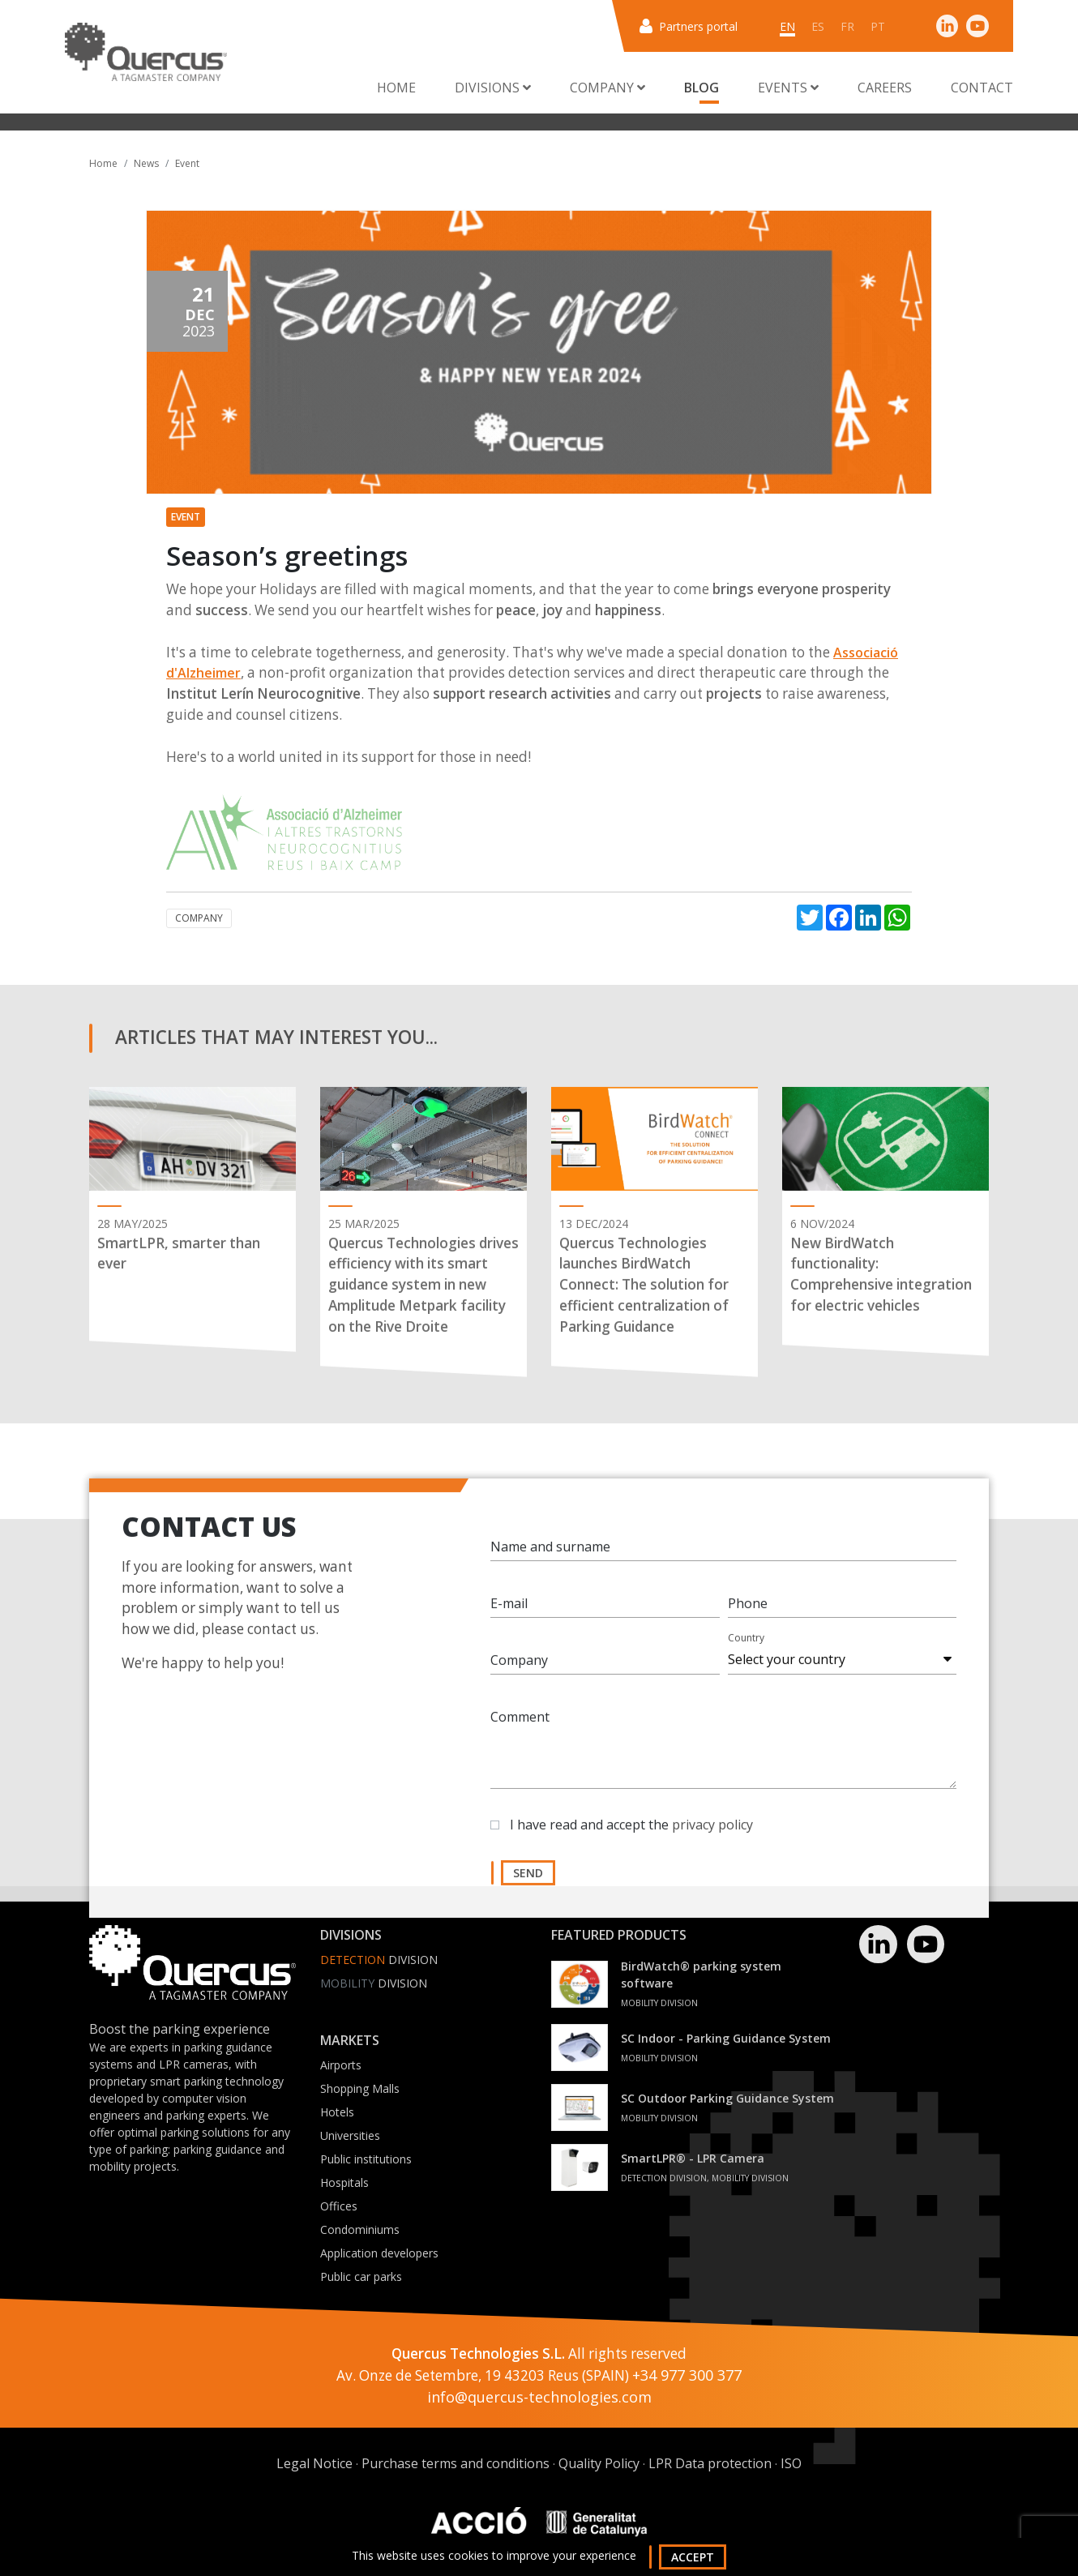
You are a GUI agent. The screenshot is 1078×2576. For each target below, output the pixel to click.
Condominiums (360, 2229)
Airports (340, 2065)
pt (878, 26)
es (817, 26)
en (787, 26)
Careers (885, 87)
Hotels (337, 2112)
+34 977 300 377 (687, 2375)
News (146, 163)
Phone (748, 1620)
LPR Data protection (710, 2463)
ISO (791, 2463)
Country (746, 1655)
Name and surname (550, 1564)
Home (396, 87)
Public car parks (361, 2276)
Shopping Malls (360, 2088)
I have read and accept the (631, 1842)
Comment (520, 1734)
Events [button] (788, 87)
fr (847, 26)
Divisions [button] (493, 87)
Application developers (379, 2253)
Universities (350, 2135)
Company (199, 918)
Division (379, 1959)
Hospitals (344, 2182)
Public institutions (366, 2159)
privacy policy (712, 1842)
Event (187, 163)
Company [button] (607, 87)
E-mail (509, 1620)
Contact (982, 87)
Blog (701, 87)
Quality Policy (599, 2463)
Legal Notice (314, 2463)
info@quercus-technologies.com (539, 2397)
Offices (338, 2206)
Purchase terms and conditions (455, 2463)
